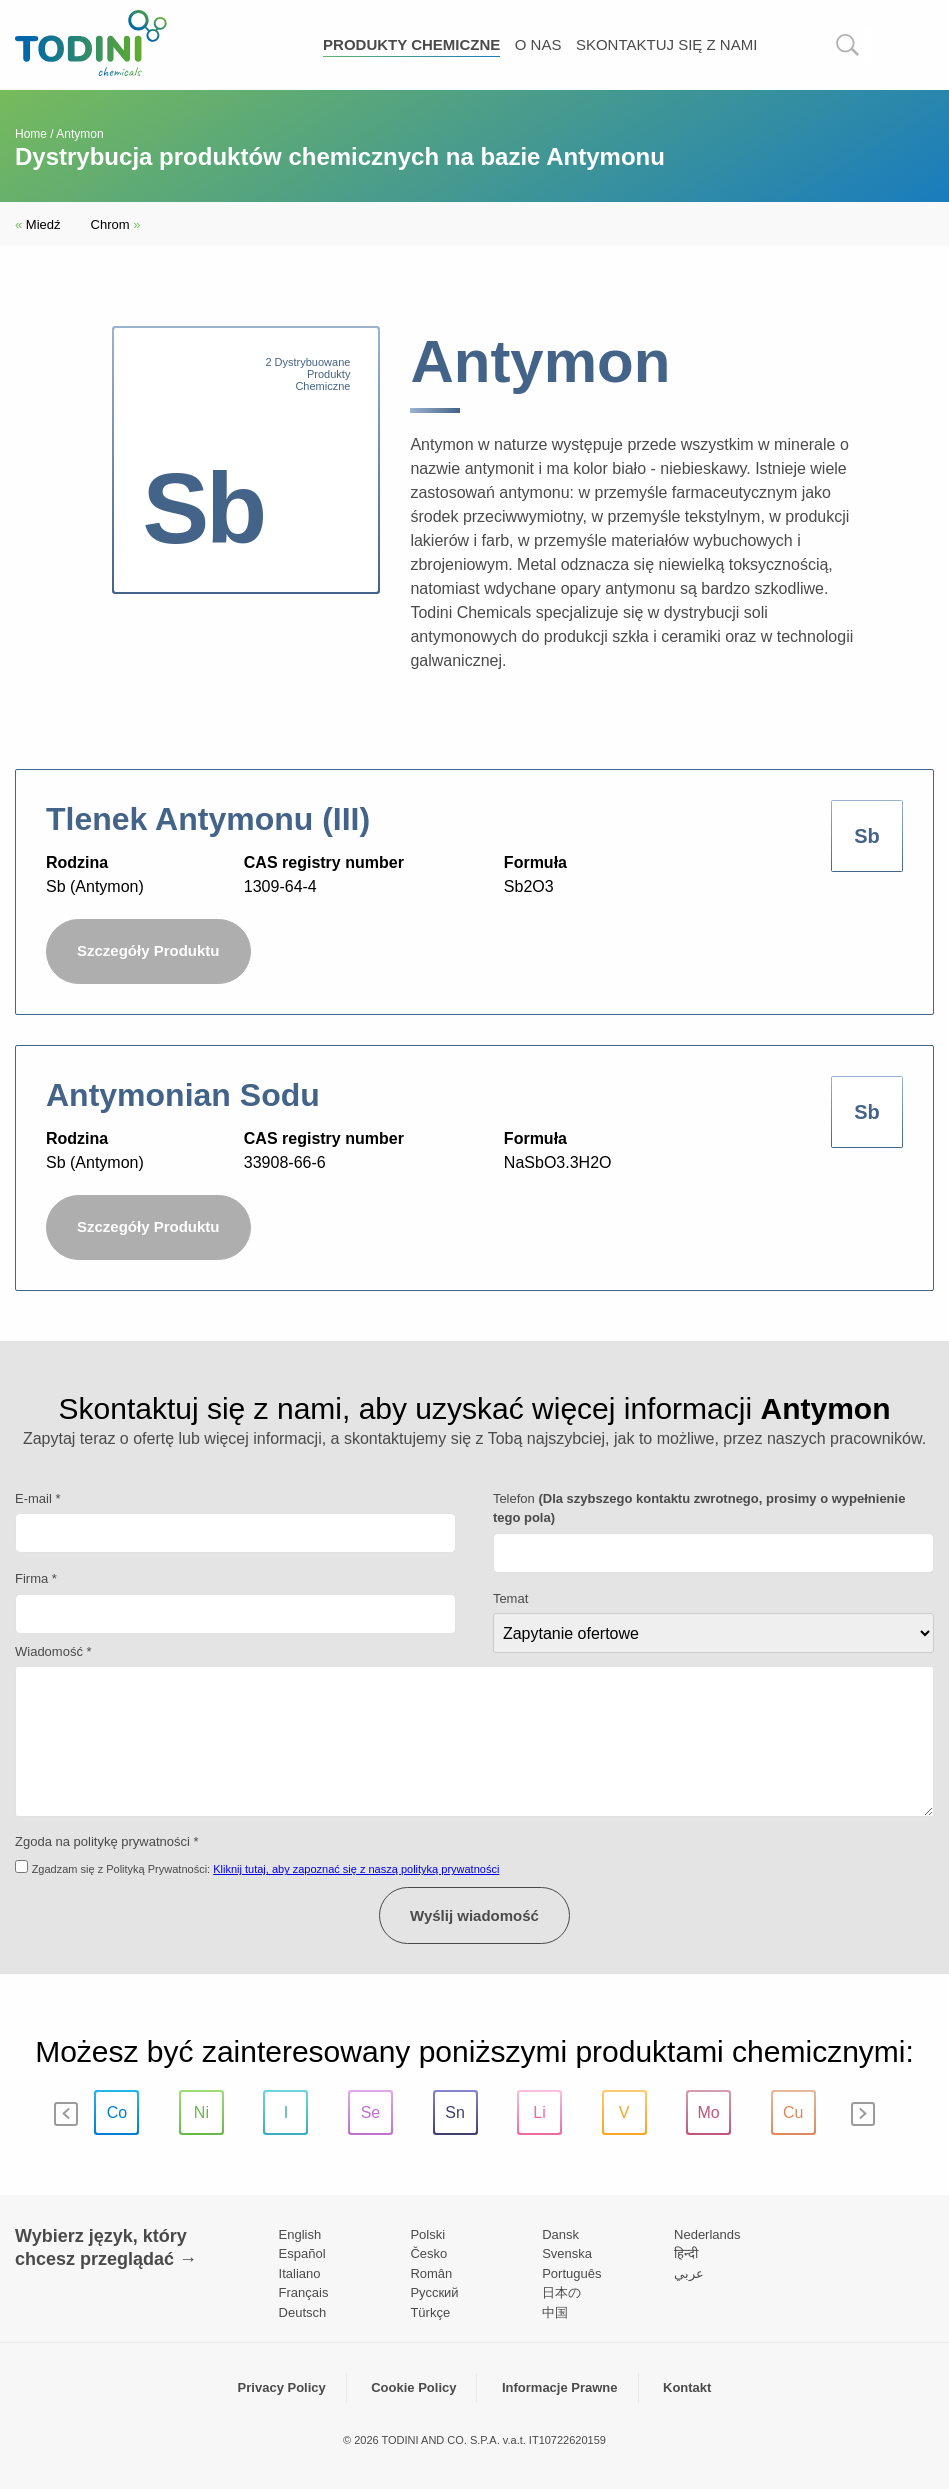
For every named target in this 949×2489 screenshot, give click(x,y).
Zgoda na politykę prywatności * (107, 1841)
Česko (428, 2253)
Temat (510, 1598)
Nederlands (707, 2234)
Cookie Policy (413, 2387)
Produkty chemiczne (411, 44)
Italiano (300, 2273)
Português (571, 2273)
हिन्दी (686, 2253)
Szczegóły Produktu (148, 950)
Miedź (38, 224)
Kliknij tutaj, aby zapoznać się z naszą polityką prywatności (356, 1869)
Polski (427, 2234)
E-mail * (38, 1498)
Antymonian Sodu (183, 1095)
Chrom (116, 224)
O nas (538, 44)
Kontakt (687, 2387)
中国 (555, 2312)
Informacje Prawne (560, 2387)
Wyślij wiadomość (474, 1915)
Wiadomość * (53, 1651)
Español (302, 2253)
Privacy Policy (282, 2387)
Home (31, 134)
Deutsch (303, 2312)
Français (304, 2292)
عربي (689, 2273)
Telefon (699, 1508)
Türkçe (430, 2312)
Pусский (434, 2292)
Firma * (36, 1578)
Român (431, 2273)
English (300, 2234)
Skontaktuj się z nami (666, 44)
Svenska (567, 2253)
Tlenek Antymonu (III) (208, 819)
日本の (561, 2292)
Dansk (560, 2234)
